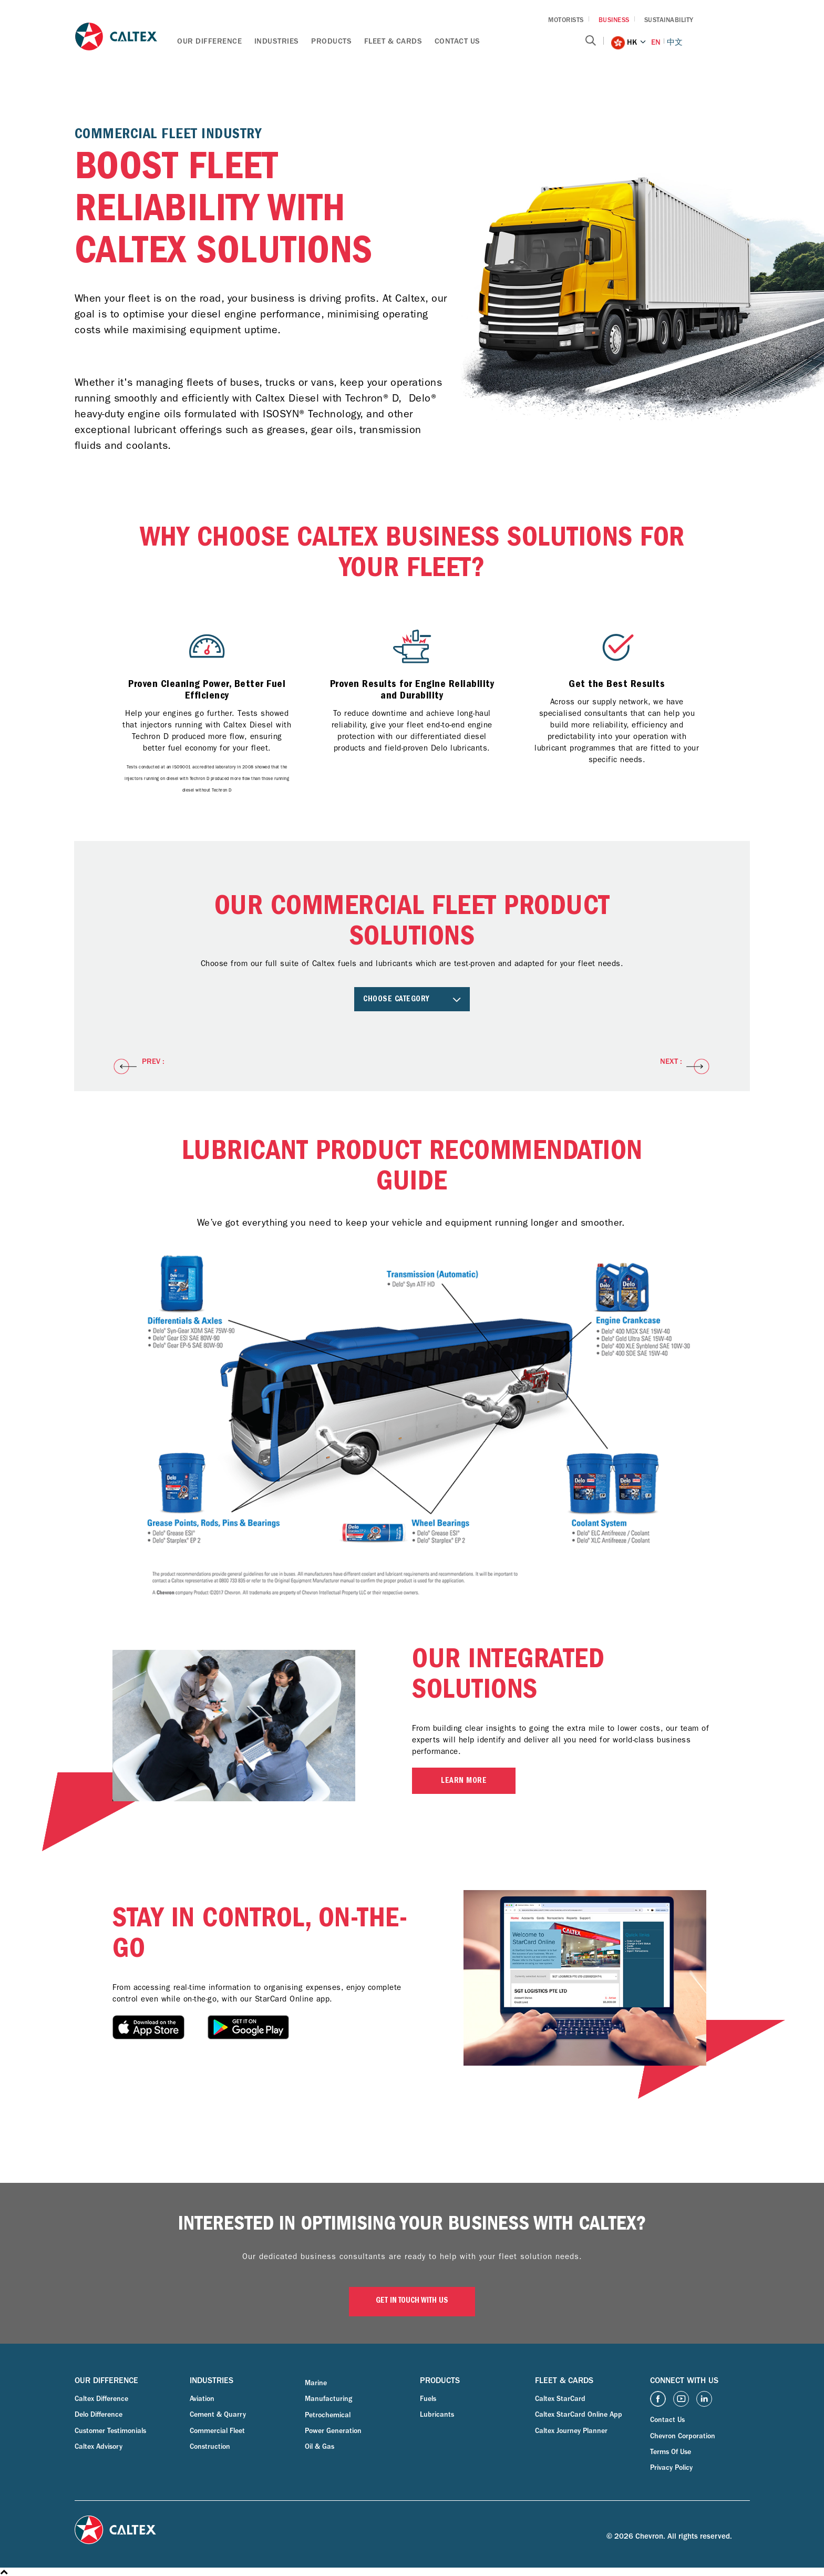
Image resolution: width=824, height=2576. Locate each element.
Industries (276, 41)
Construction (210, 2446)
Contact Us (457, 41)
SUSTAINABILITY (669, 19)
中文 (675, 42)
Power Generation (333, 2431)
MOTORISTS (566, 19)
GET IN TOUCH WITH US (412, 2301)
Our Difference (209, 41)
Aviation (202, 2399)
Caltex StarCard (560, 2399)
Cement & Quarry (218, 2414)
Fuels (428, 2399)
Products (331, 41)
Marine (316, 2383)
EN (656, 42)
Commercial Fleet (217, 2431)
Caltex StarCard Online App (578, 2414)
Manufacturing (328, 2399)
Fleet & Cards (393, 41)
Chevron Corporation (682, 2436)
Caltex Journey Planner (571, 2431)
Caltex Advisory (98, 2446)
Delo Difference (98, 2414)
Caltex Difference (101, 2399)
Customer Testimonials (110, 2431)
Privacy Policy (671, 2468)
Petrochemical (328, 2415)
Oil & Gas (319, 2446)
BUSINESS (614, 19)
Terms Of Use (670, 2452)
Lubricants (437, 2414)
